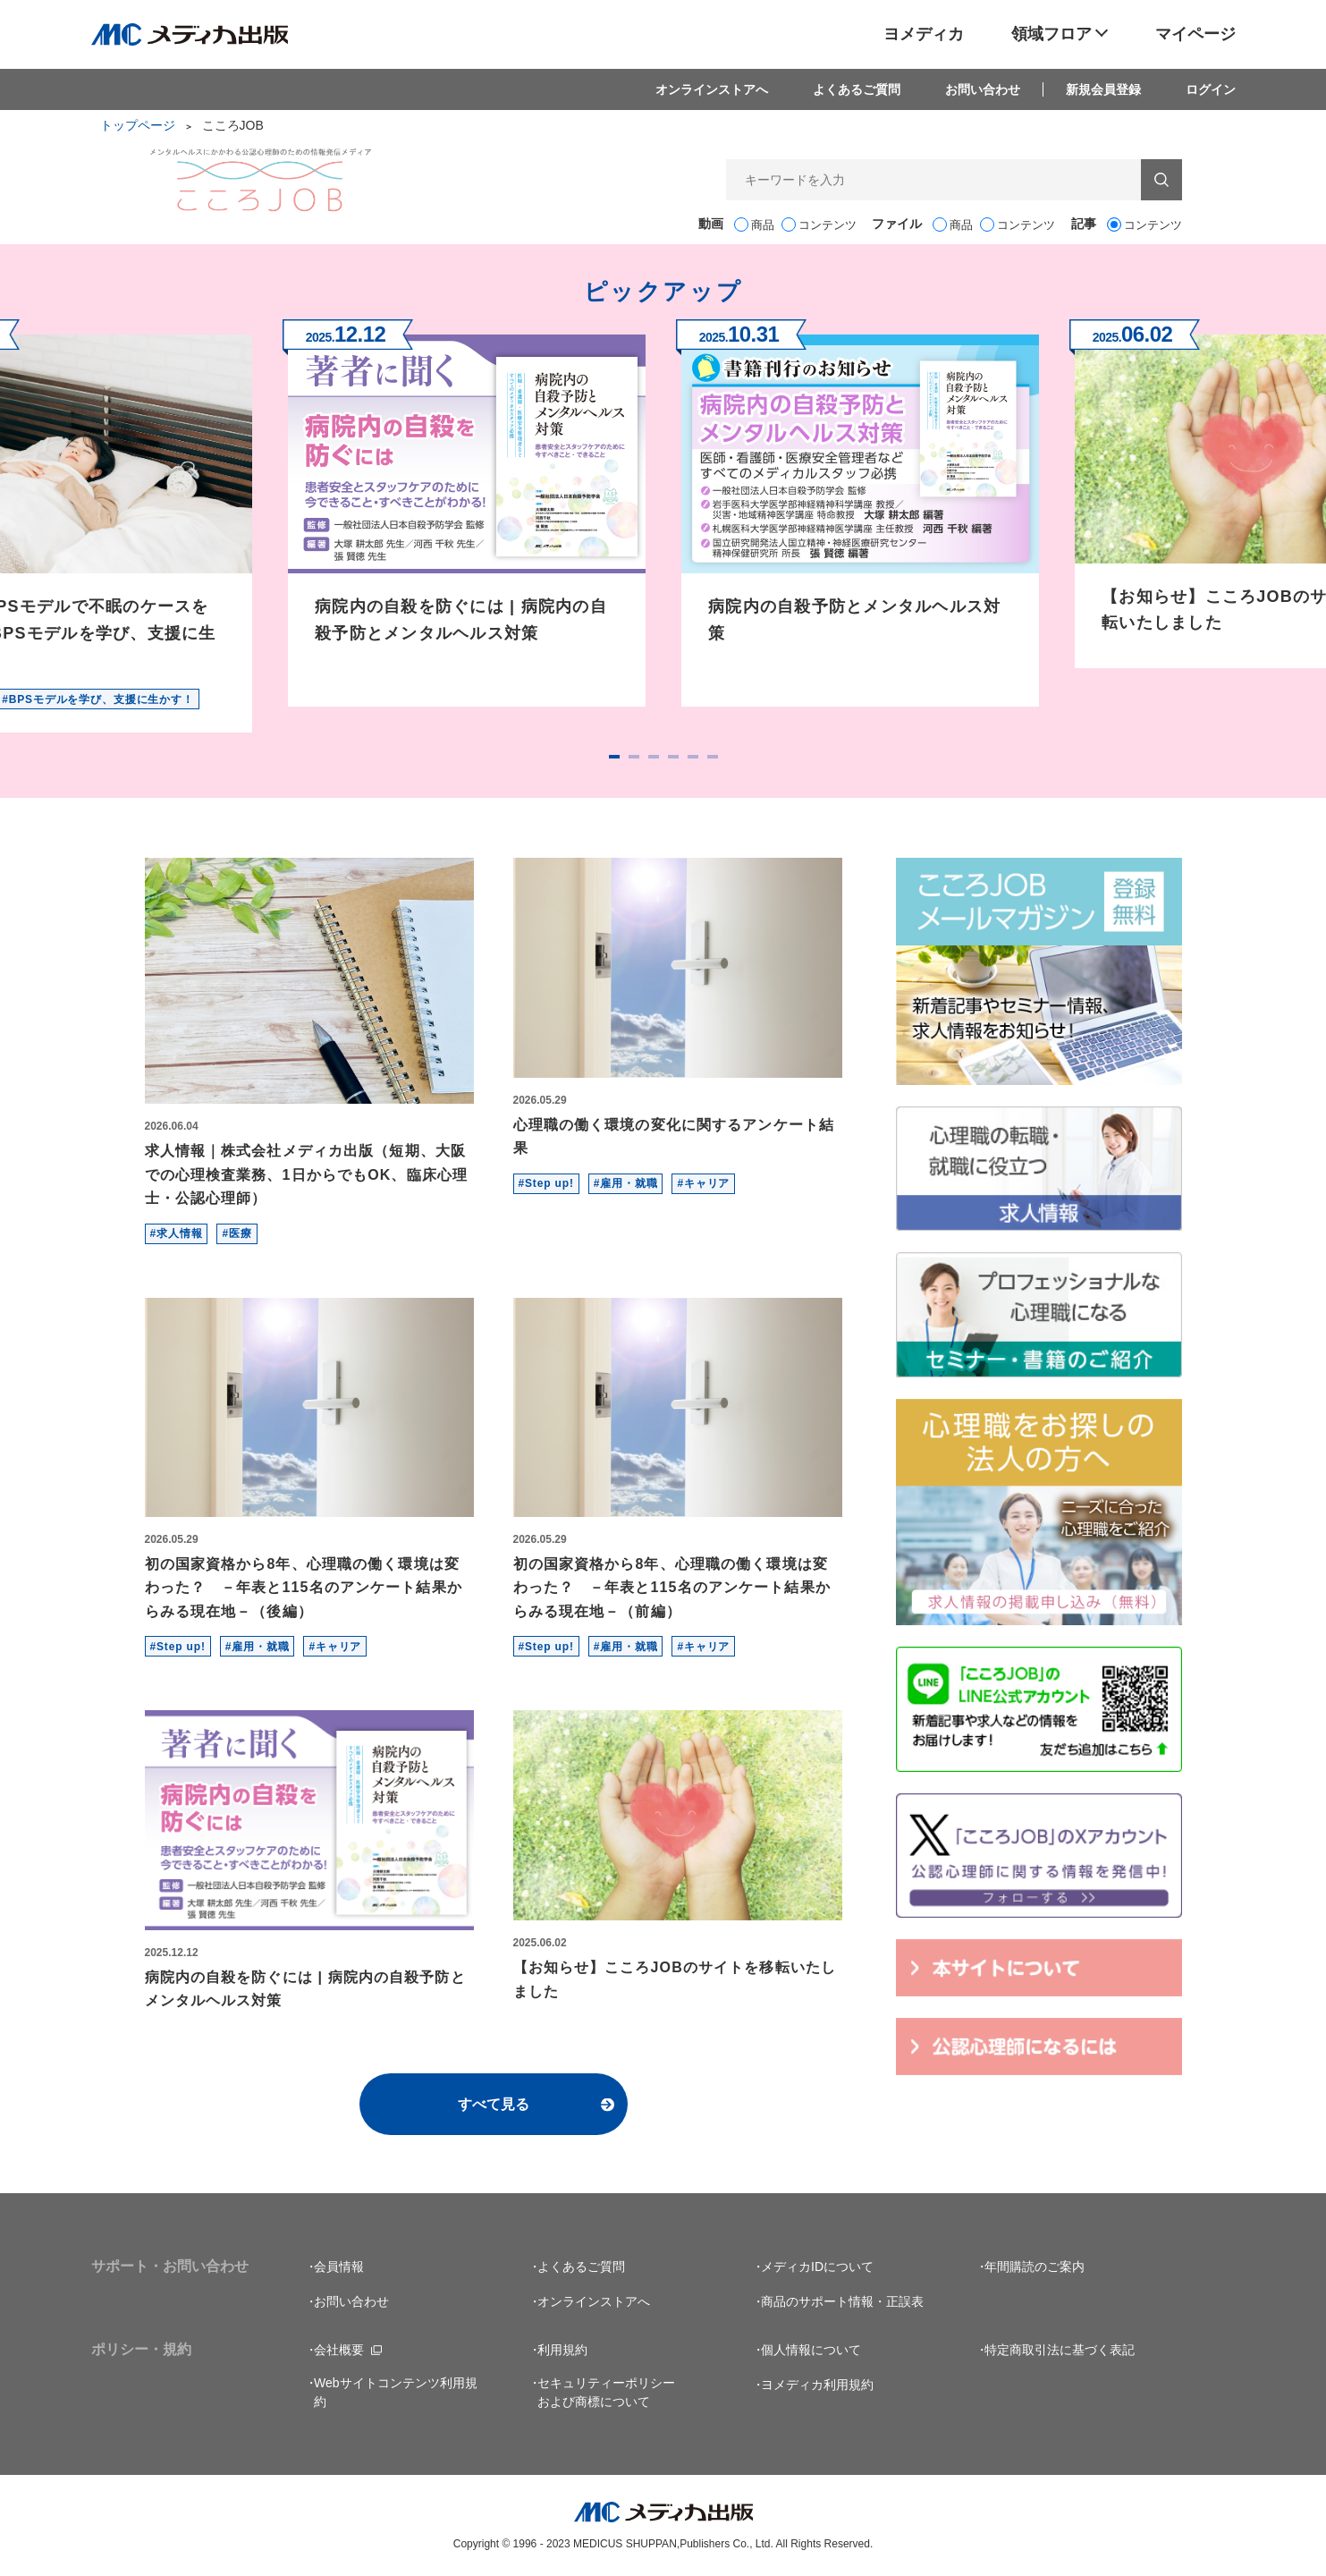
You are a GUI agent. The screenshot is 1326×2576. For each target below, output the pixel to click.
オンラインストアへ (711, 89)
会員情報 (339, 2266)
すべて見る (493, 2104)
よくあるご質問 (856, 89)
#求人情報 (176, 1233)
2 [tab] (634, 756)
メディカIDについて (817, 2266)
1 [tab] (614, 756)
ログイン (1211, 89)
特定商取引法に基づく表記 (1059, 2350)
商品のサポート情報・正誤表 (842, 2301)
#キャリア (703, 1183)
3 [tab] (653, 756)
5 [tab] (693, 756)
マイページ (1195, 34)
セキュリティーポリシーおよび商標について (606, 2392)
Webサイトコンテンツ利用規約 (395, 2392)
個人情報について (811, 2350)
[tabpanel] (466, 513)
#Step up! (546, 1183)
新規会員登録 (1103, 89)
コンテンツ (827, 225)
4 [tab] (673, 756)
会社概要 (339, 2350)
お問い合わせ (982, 89)
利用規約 (562, 2350)
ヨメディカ (923, 34)
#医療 (236, 1233)
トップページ (137, 125)
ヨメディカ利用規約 (817, 2384)
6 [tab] (712, 756)
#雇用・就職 (626, 1183)
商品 (762, 225)
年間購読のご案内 (1034, 2266)
